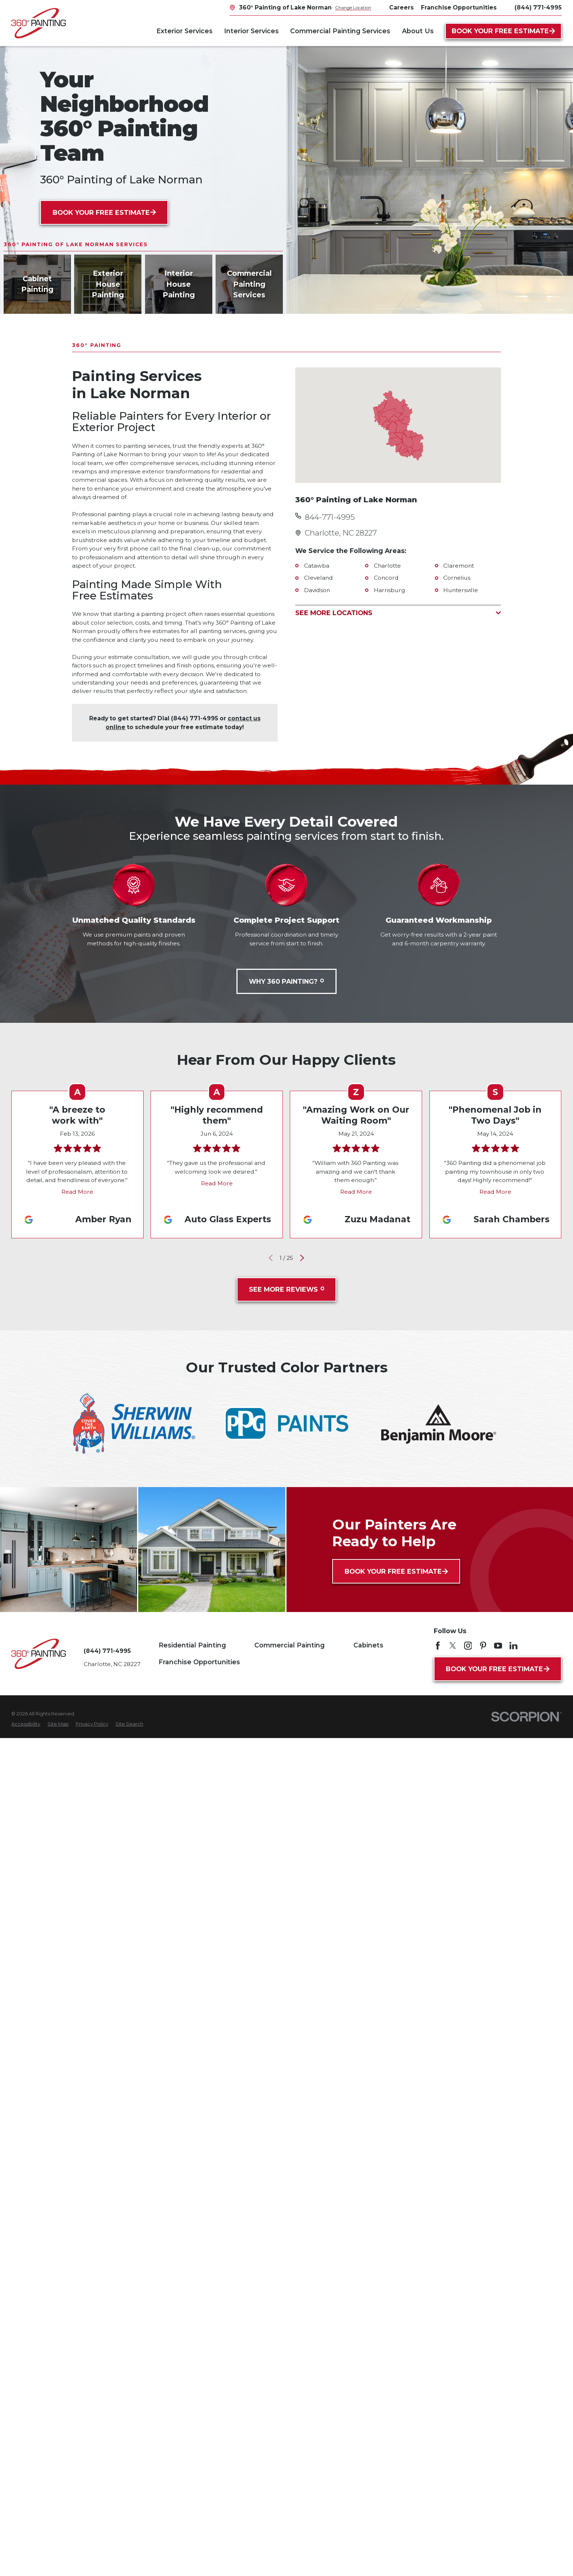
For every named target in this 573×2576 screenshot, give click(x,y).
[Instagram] (468, 1646)
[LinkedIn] (513, 1646)
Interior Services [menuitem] (251, 31)
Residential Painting (192, 1645)
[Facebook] (438, 1646)
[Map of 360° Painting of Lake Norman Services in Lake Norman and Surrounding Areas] (398, 425)
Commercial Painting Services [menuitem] (340, 31)
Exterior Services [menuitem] (184, 31)
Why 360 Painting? (286, 981)
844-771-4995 (330, 517)
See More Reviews (286, 1289)
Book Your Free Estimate (503, 31)
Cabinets (368, 1645)
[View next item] (302, 1258)
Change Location (353, 7)
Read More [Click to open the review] (78, 1191)
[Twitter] (453, 1646)
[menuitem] (25, 1724)
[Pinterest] (483, 1646)
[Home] (38, 23)
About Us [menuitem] (418, 31)
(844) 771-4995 (538, 8)
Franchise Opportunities (199, 1662)
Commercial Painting (289, 1645)
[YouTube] (498, 1646)
